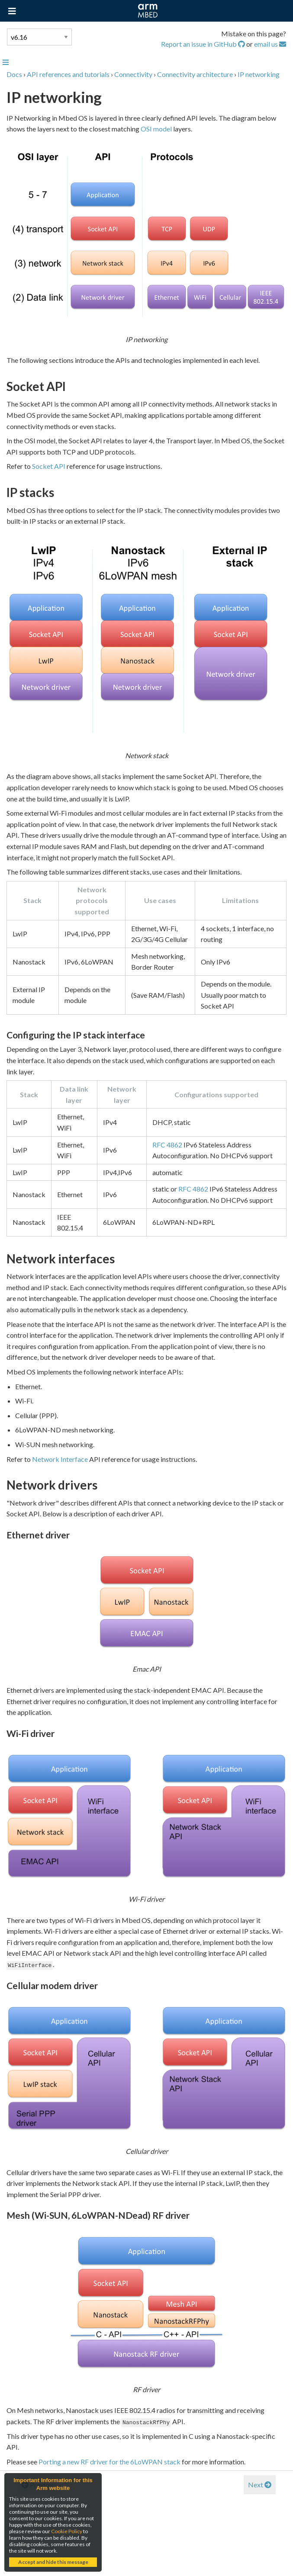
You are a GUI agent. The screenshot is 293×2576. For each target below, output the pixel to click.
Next (259, 2484)
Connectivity (133, 74)
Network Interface (60, 1459)
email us (270, 44)
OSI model (156, 129)
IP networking (259, 74)
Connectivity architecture (195, 74)
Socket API (48, 466)
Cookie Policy (66, 2531)
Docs (14, 74)
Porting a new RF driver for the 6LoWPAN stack (109, 2461)
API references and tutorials (68, 74)
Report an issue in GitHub (203, 44)
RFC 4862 (167, 1145)
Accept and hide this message (53, 2562)
